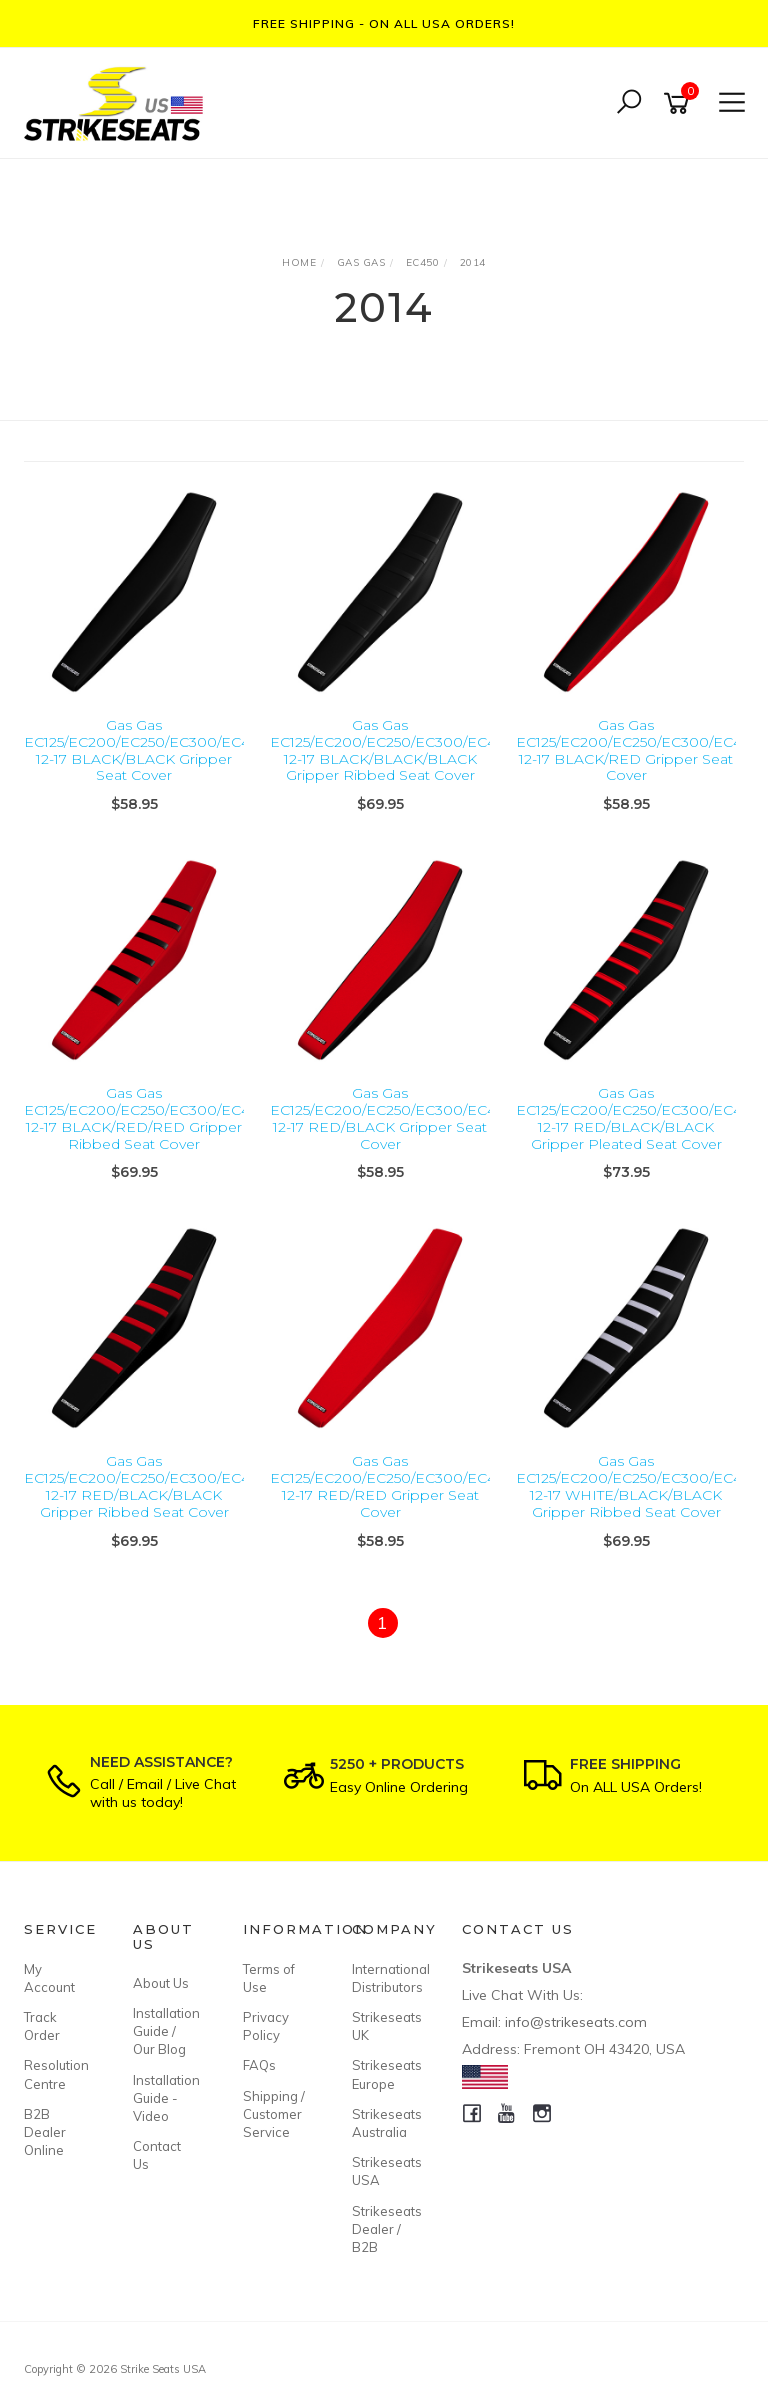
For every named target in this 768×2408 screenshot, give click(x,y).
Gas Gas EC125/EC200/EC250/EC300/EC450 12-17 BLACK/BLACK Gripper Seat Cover (145, 750)
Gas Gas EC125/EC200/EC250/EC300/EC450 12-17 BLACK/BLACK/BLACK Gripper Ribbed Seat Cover (391, 750)
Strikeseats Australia (384, 2123)
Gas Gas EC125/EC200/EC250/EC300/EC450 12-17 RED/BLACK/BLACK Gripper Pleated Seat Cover (637, 1118)
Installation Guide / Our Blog (165, 2031)
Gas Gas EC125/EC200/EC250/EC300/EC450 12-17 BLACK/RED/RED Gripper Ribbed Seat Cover (145, 1118)
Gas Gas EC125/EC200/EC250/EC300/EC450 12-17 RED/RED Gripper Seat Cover (391, 1486)
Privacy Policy (266, 2026)
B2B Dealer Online (45, 2132)
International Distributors (384, 1978)
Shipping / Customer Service (274, 2114)
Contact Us (157, 2155)
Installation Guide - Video (165, 2098)
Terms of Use (269, 1978)
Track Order (42, 2026)
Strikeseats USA (384, 2171)
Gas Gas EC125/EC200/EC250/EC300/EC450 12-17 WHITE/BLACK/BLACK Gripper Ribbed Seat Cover (637, 1486)
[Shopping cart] (680, 103)
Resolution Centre (56, 2074)
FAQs (259, 2065)
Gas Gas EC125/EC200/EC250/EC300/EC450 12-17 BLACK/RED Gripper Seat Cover (637, 750)
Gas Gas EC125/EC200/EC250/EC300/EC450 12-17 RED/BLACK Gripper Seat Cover (391, 1118)
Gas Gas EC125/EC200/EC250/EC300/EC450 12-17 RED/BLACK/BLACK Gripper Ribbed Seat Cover (145, 1486)
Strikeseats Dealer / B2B (384, 2229)
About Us (161, 1983)
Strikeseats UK (384, 2026)
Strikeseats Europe (384, 2074)
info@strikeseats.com (576, 2022)
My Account (49, 1978)
